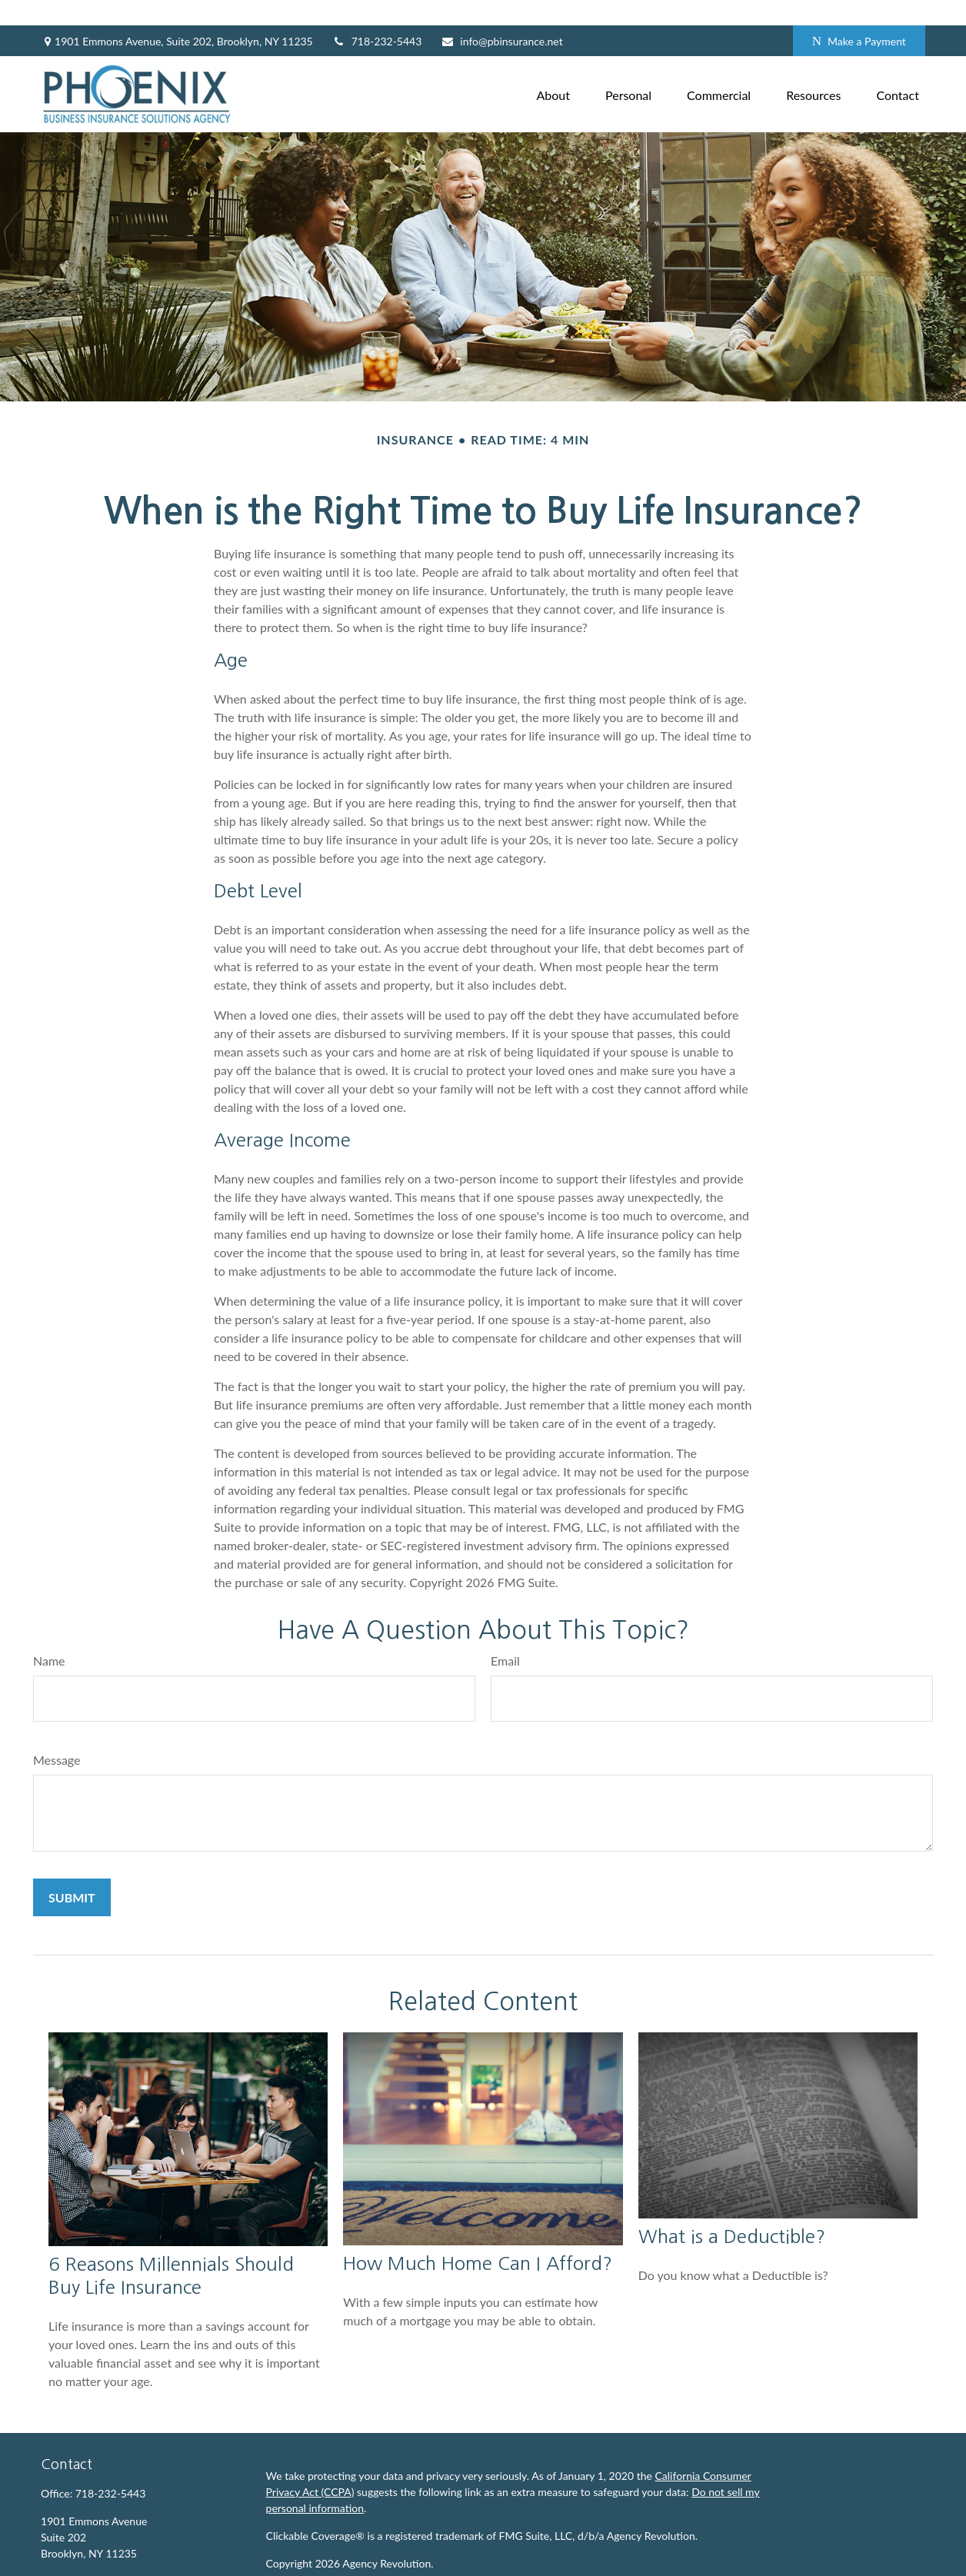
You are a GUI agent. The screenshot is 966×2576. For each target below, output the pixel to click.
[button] (554, 68)
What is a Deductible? (731, 2211)
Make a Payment (859, 15)
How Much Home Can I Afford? (477, 2237)
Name (49, 1634)
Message (57, 1733)
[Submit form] (72, 1871)
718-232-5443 (377, 15)
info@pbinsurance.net (501, 15)
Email (505, 1634)
